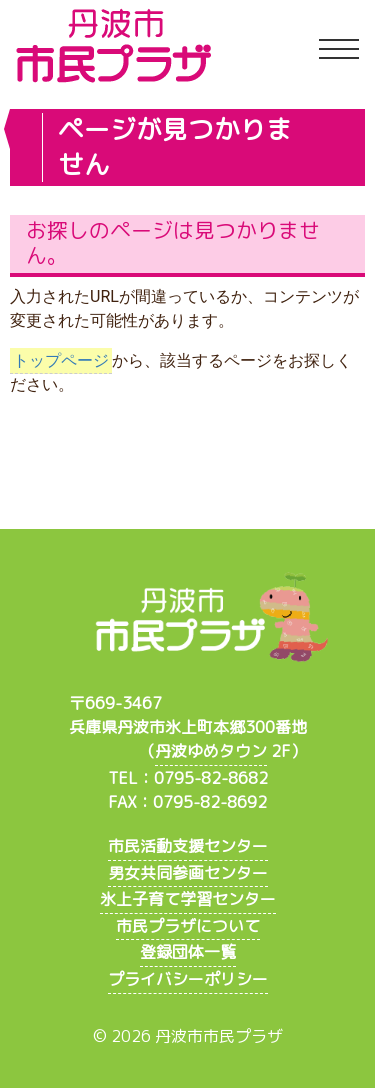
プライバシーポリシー (188, 979)
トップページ (61, 360)
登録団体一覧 (188, 952)
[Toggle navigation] (339, 50)
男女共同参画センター (188, 873)
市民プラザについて (188, 926)
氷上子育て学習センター (188, 899)
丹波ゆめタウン (211, 751)
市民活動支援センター (188, 846)
